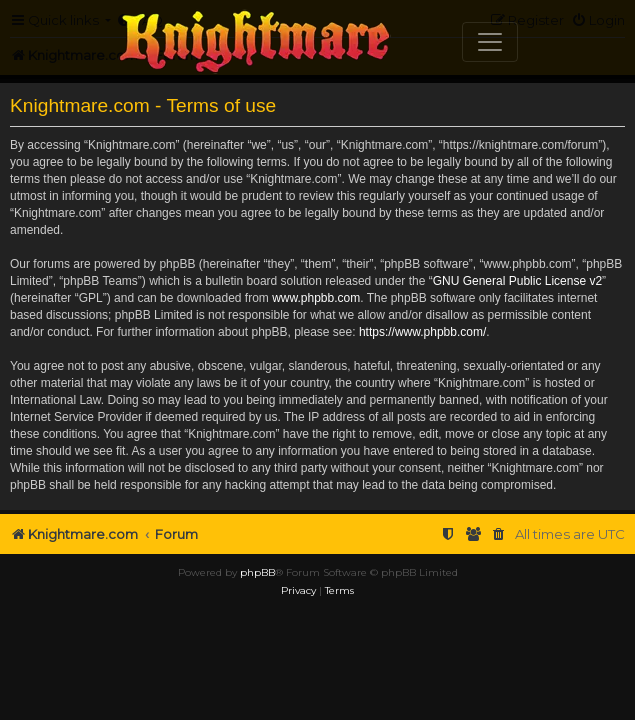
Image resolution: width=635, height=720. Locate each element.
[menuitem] (448, 534)
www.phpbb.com (316, 298)
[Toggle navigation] (490, 42)
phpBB (257, 602)
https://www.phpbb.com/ (422, 332)
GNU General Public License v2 (517, 281)
